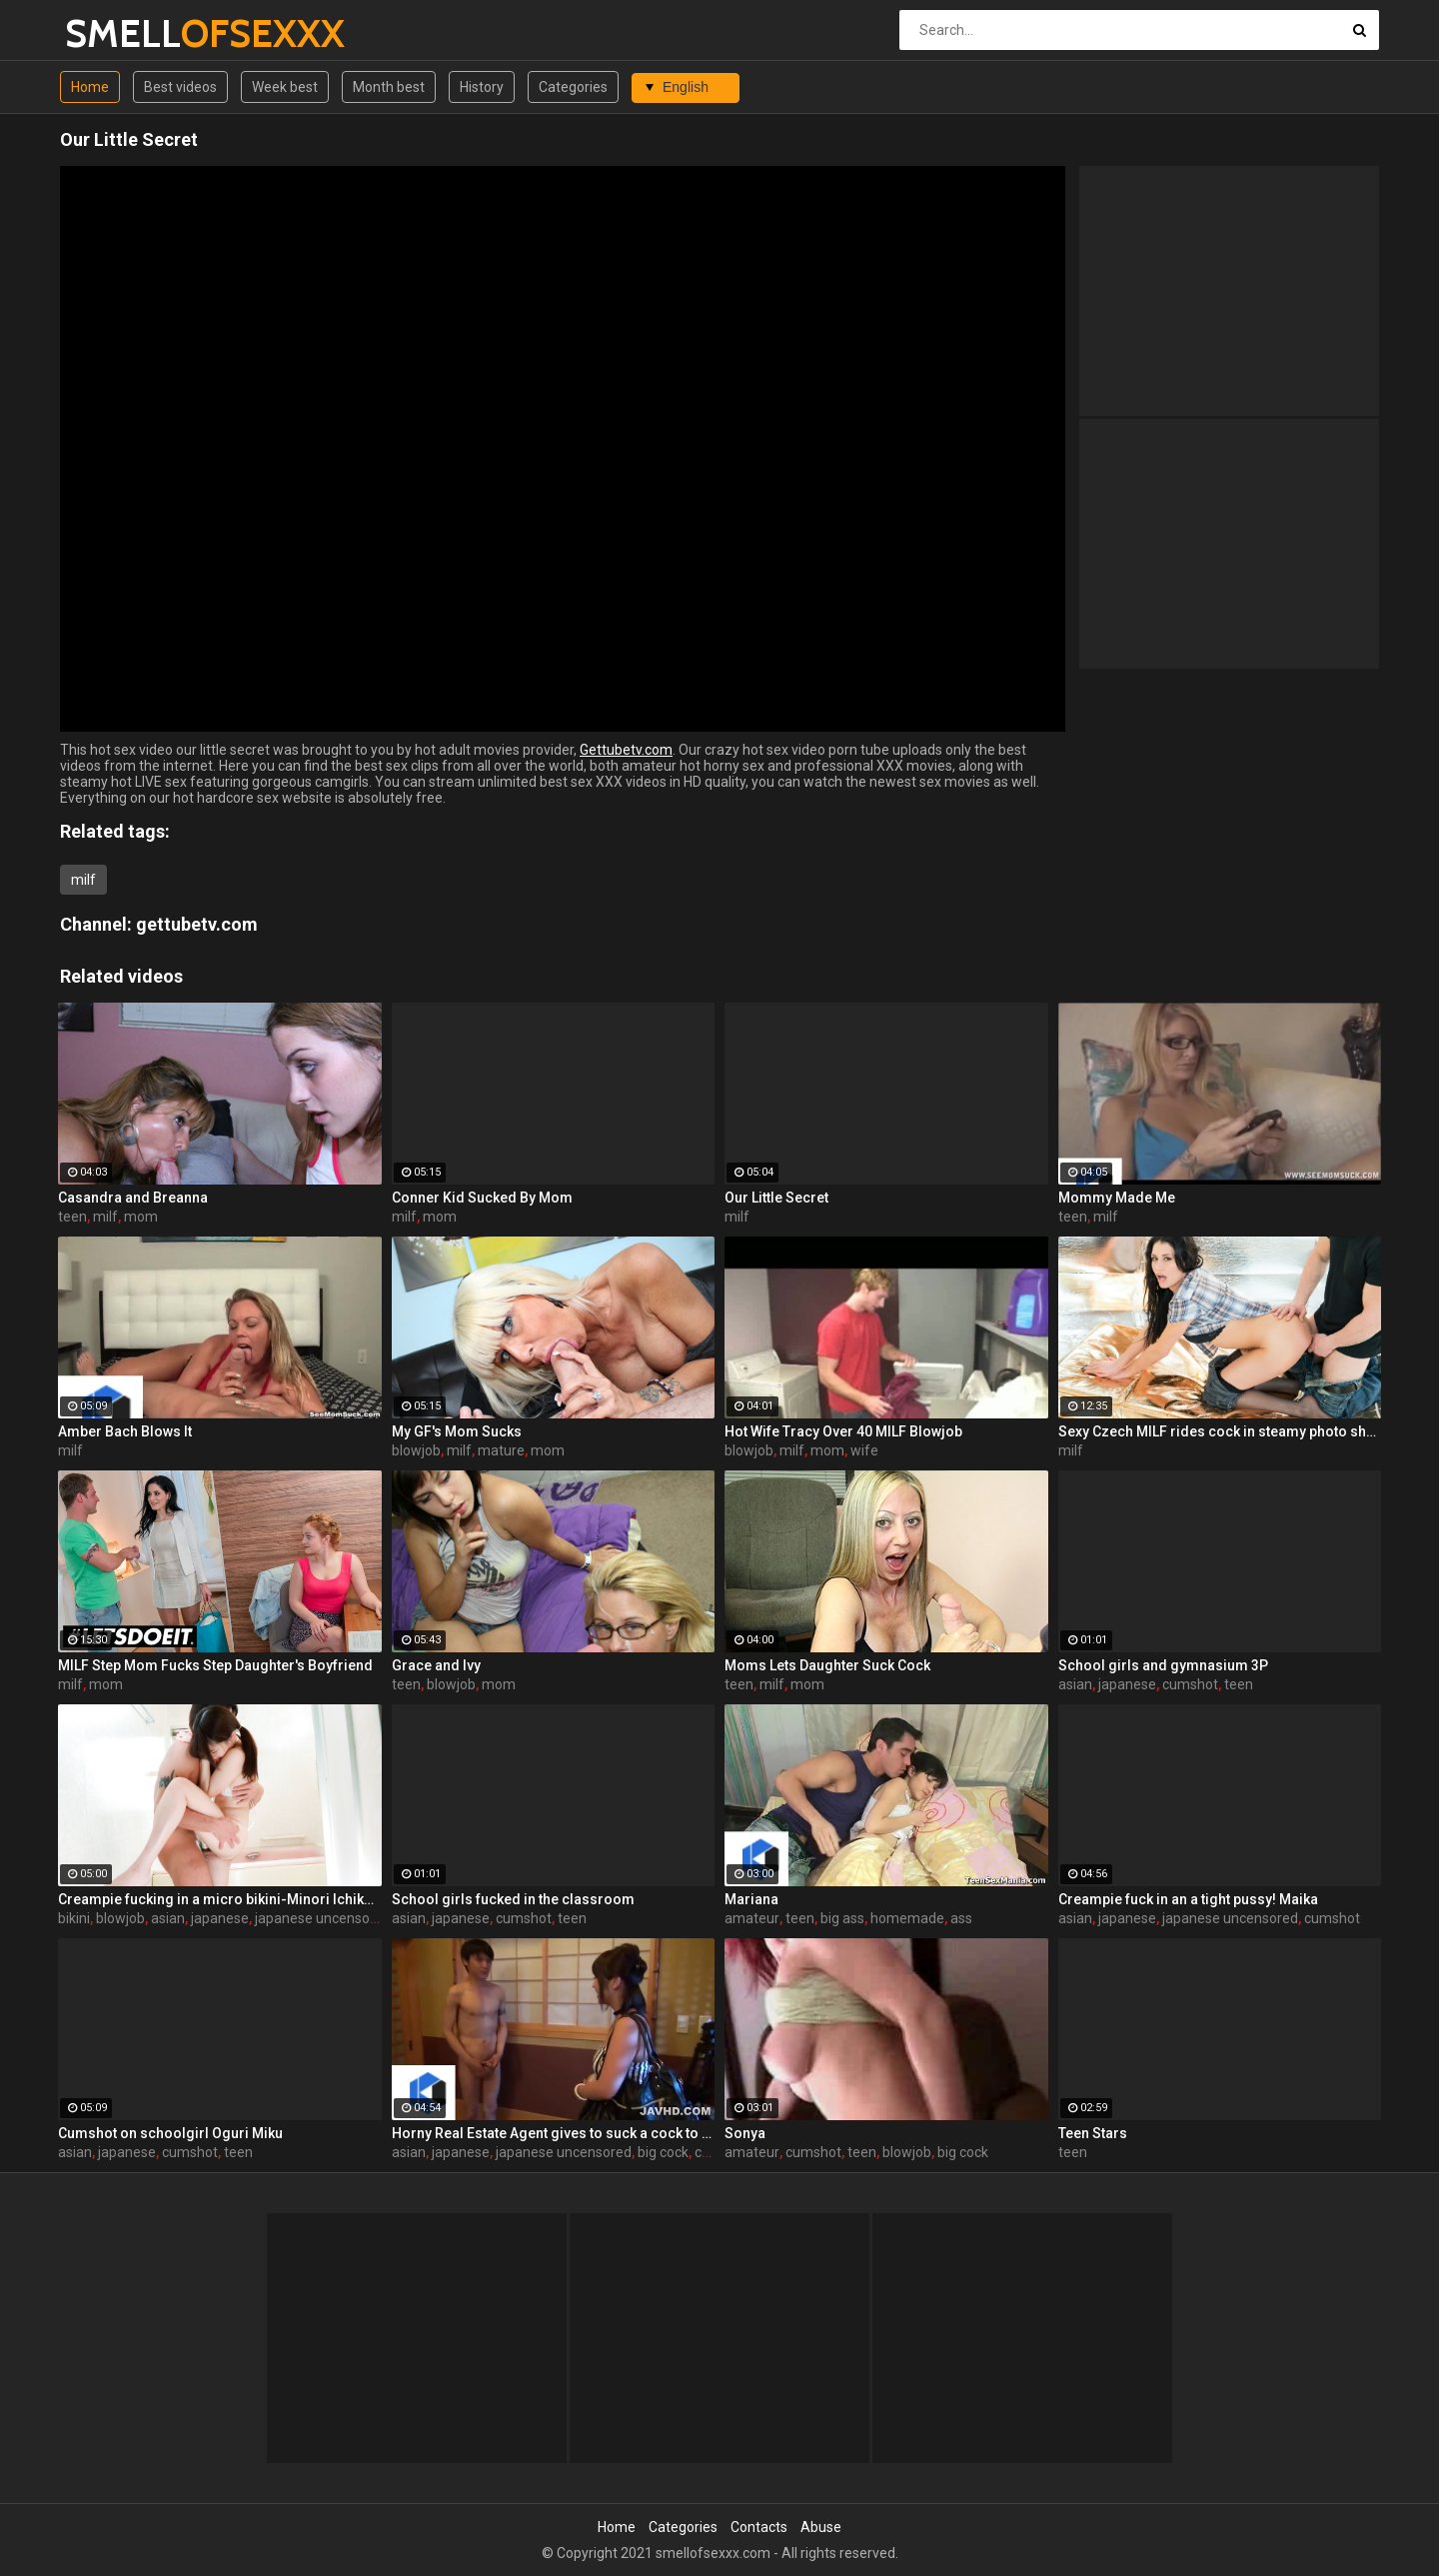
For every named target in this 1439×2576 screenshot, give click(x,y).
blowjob (416, 1450)
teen (72, 1217)
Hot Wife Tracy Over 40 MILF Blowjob (843, 1431)
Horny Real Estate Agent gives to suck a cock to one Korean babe (554, 2133)
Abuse (820, 2527)
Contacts (758, 2527)
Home (90, 87)
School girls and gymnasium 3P (1163, 1665)
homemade (907, 1918)
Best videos (180, 87)
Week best (285, 87)
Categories (573, 87)
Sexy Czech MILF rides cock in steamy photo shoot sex (1220, 1431)
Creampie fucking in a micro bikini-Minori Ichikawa (220, 1899)
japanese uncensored (323, 1918)
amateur (751, 1918)
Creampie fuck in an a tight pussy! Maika (1188, 1899)
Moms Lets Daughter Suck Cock (827, 1665)
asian (1075, 1684)
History (482, 87)
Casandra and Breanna (133, 1198)
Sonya (744, 2133)
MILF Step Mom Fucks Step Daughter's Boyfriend (215, 1665)
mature (501, 1450)
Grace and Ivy (436, 1665)
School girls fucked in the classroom (513, 1899)
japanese (1127, 1684)
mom (141, 1217)
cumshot (1190, 1684)
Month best (389, 87)
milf (83, 880)
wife (864, 1450)
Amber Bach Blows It (125, 1431)
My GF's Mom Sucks (457, 1431)
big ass (842, 1918)
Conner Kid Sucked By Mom (482, 1198)
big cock (663, 2152)
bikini (74, 1918)
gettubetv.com (197, 924)
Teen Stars (1092, 2133)
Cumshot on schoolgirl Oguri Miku (170, 2133)
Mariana (751, 1899)
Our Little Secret (776, 1198)
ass (961, 1918)
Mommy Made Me (1116, 1198)
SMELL (117, 33)
